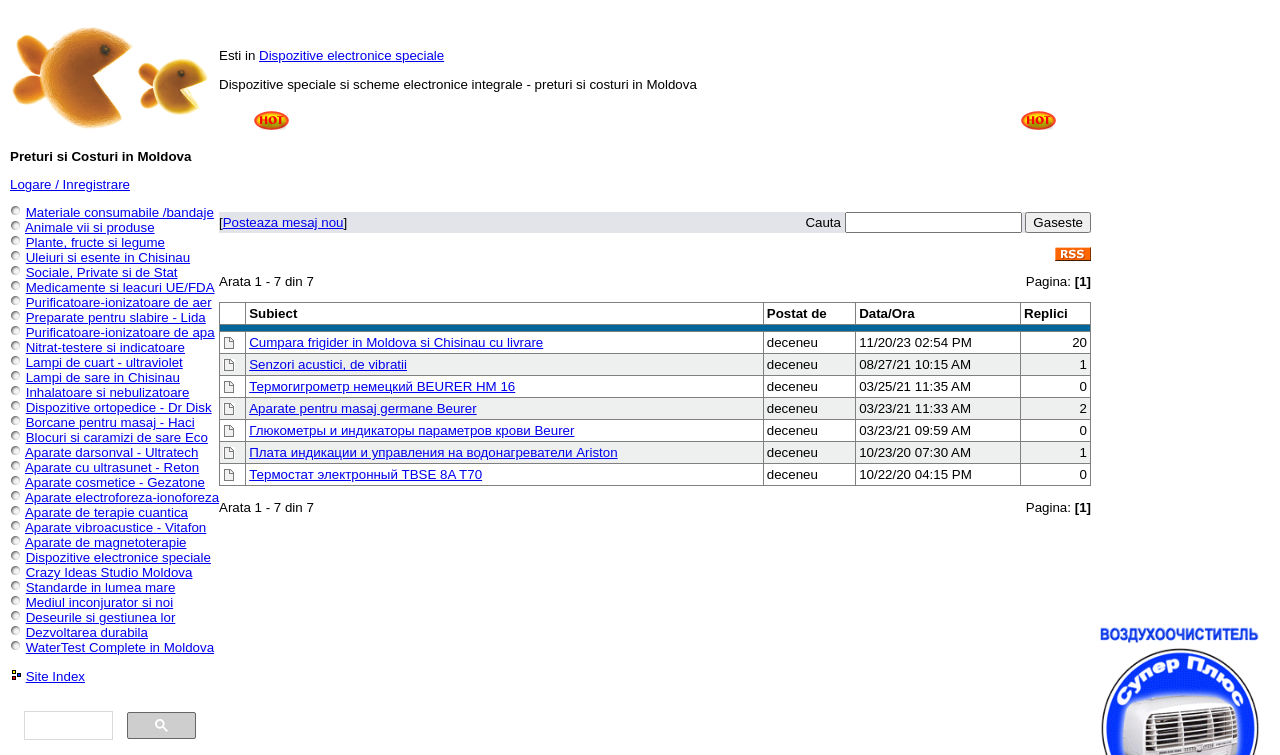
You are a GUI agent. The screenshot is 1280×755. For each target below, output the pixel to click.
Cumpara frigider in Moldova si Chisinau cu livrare (396, 342)
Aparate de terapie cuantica (106, 512)
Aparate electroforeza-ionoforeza (122, 497)
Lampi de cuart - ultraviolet (104, 362)
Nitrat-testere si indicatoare (105, 347)
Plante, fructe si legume (95, 242)
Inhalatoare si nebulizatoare (108, 392)
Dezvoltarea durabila (87, 632)
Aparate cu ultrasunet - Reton (112, 467)
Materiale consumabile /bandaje (120, 212)
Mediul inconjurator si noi (99, 602)
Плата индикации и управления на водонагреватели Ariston (433, 452)
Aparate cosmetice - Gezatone (115, 482)
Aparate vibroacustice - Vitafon (115, 527)
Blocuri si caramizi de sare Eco (117, 437)
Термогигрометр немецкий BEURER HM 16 (382, 386)
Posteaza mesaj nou (283, 222)
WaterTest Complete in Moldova (120, 647)
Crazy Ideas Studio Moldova (109, 572)
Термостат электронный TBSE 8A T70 (365, 474)
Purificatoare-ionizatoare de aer (119, 302)
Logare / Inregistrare (70, 184)
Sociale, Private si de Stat (102, 272)
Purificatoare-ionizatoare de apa (120, 332)
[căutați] (66, 726)
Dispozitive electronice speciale (351, 55)
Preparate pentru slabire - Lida (116, 317)
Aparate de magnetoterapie (106, 542)
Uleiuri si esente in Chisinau (108, 257)
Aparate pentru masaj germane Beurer (362, 408)
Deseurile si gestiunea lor (101, 617)
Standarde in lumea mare (101, 587)
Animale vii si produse (90, 227)
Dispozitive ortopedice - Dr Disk (119, 407)
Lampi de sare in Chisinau (103, 377)
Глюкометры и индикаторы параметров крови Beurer (411, 430)
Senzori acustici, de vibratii (328, 364)
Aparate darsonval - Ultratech (111, 452)
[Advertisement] (655, 152)
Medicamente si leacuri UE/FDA (120, 287)
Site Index (55, 676)
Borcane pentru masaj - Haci (110, 422)
